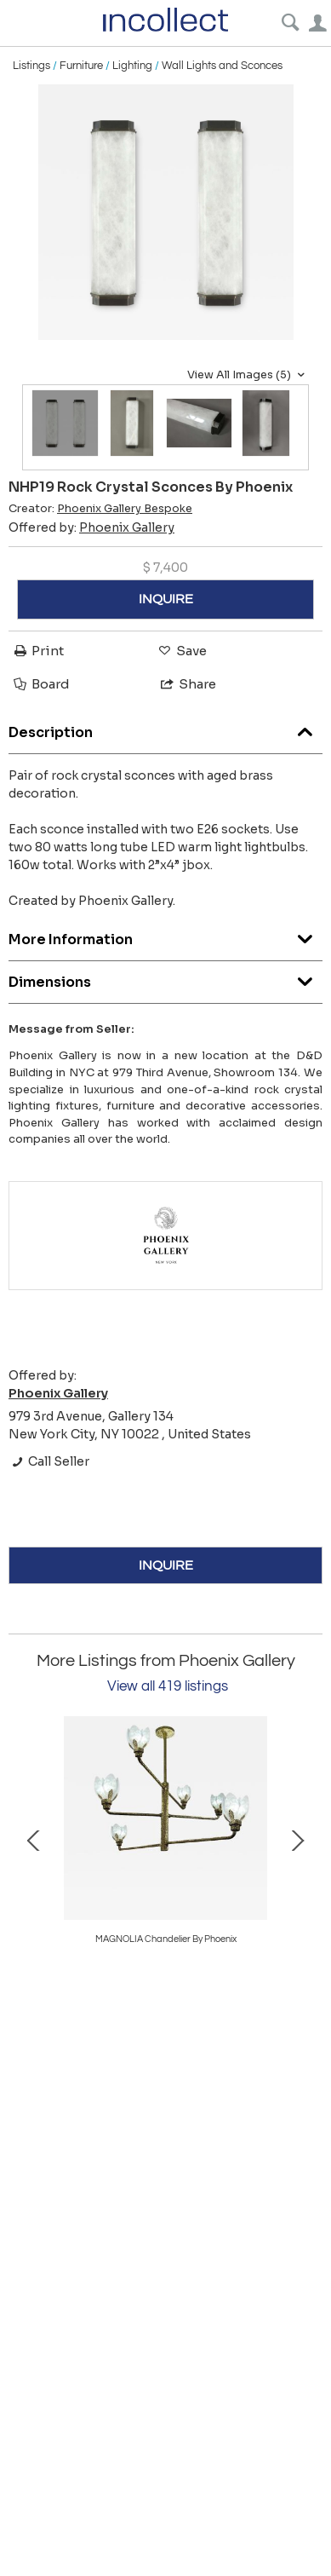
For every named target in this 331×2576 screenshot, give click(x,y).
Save (181, 651)
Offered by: (91, 527)
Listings (31, 66)
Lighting (132, 66)
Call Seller (49, 1461)
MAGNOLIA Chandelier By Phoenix (166, 1939)
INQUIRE (166, 599)
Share (187, 684)
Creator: (100, 509)
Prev (34, 1839)
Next (297, 1839)
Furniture (81, 66)
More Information (165, 935)
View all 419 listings (167, 1686)
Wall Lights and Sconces (222, 66)
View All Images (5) (248, 375)
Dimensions (165, 977)
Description (165, 728)
